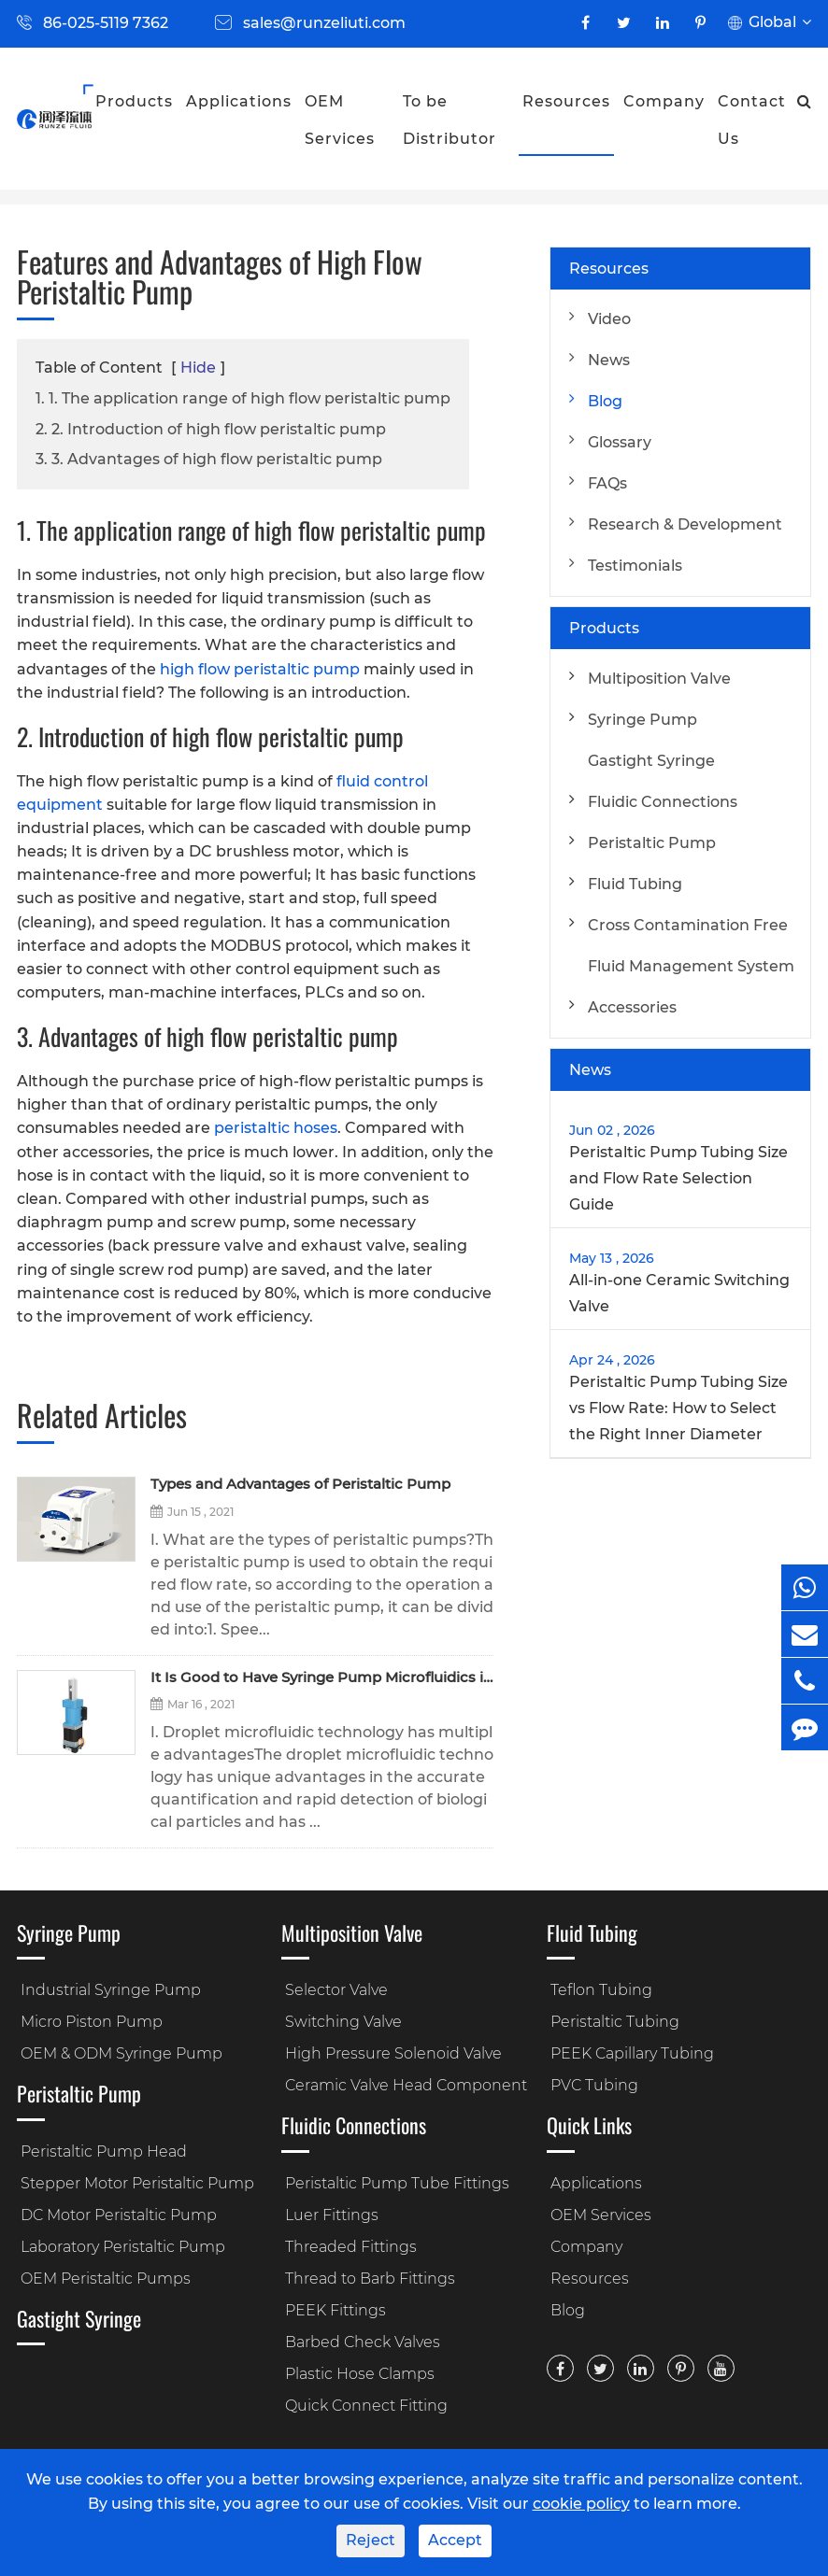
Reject (370, 2540)
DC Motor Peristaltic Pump (119, 2215)
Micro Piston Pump (92, 2022)
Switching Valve (343, 2022)
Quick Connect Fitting (366, 2405)
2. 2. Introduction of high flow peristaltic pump (211, 429)
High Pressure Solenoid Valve (393, 2053)
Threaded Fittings (351, 2247)
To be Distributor (449, 120)
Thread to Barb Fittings (370, 2278)
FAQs (607, 483)
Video (609, 319)
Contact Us (752, 120)
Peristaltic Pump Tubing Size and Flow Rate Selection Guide (678, 1178)
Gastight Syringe (651, 761)
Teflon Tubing (601, 1990)
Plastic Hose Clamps (360, 2374)
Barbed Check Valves (362, 2342)
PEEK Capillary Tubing (632, 2053)
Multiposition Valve (659, 678)
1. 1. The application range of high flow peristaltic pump (243, 398)
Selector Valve (336, 1990)
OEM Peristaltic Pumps (106, 2278)
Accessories (632, 1007)
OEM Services (340, 120)
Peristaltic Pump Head (104, 2151)
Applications (239, 101)
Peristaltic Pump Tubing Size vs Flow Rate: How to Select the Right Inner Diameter (678, 1408)
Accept (455, 2540)
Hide (198, 367)
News (609, 360)
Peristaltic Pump (652, 843)
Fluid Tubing (635, 884)
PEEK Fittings (335, 2310)
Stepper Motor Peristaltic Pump (137, 2183)
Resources (566, 101)
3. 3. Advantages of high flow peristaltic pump (209, 459)
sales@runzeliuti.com (324, 23)
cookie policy (581, 2503)
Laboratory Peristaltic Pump (123, 2247)
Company (664, 101)
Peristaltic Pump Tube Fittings (397, 2183)
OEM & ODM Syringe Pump (121, 2053)
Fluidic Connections (662, 802)
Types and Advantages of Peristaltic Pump (300, 1485)
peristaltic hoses (275, 1128)
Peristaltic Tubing (614, 2022)
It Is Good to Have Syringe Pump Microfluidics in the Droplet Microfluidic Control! (322, 1678)
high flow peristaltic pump (260, 669)
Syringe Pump (642, 720)
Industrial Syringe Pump (111, 1990)
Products (134, 101)
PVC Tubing (594, 2085)
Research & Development (685, 524)
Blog (605, 401)
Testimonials (635, 565)
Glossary (619, 442)
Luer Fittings (331, 2215)
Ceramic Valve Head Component (406, 2085)
